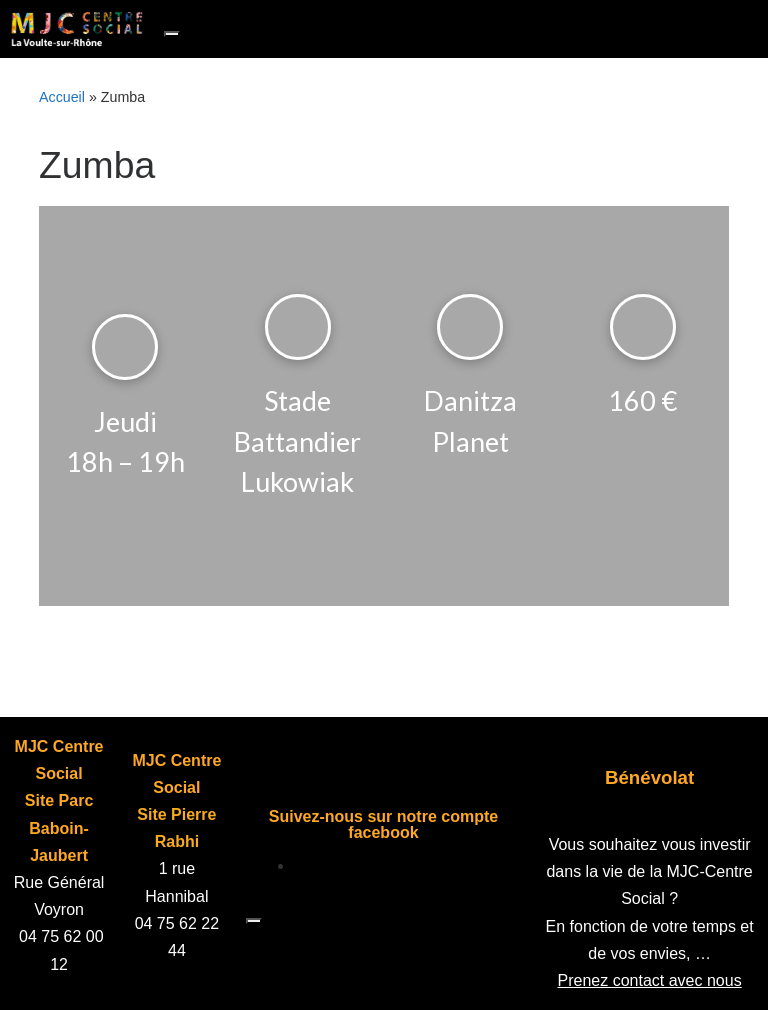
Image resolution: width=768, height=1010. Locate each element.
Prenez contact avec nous (650, 980)
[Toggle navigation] (172, 34)
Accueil (62, 97)
